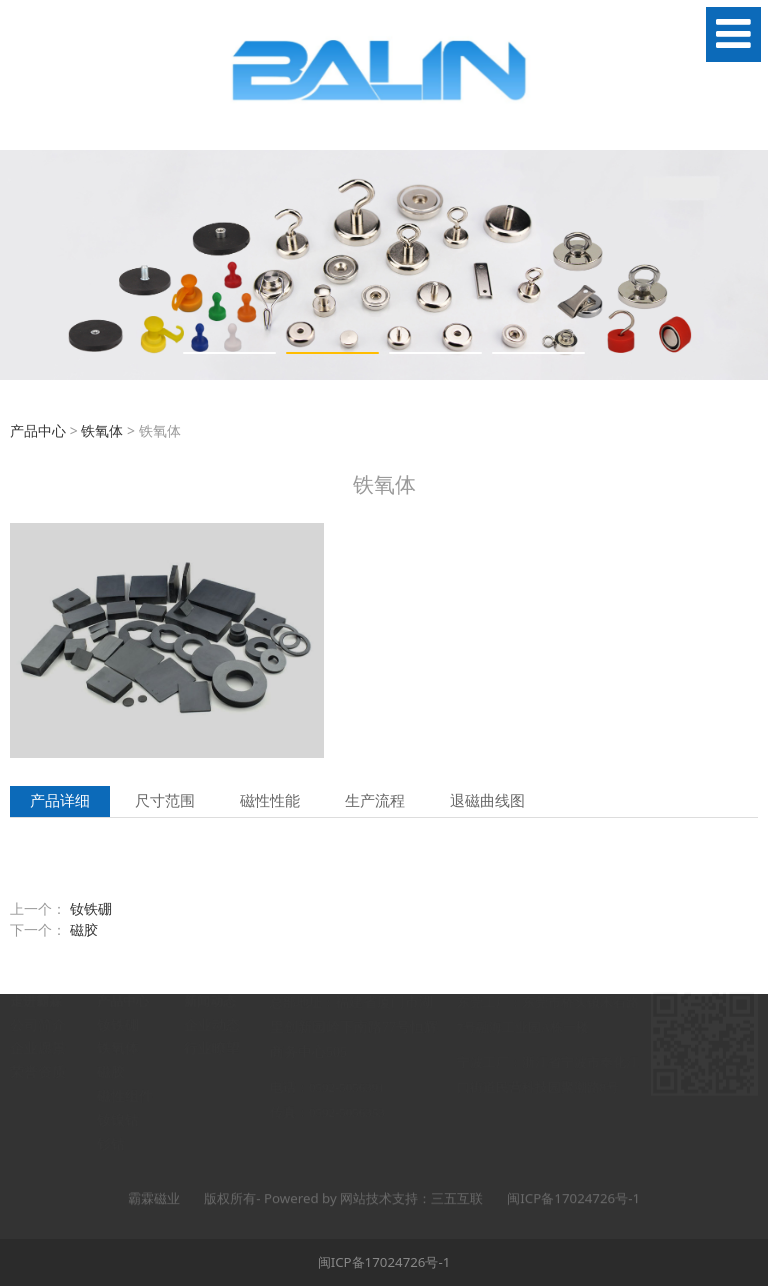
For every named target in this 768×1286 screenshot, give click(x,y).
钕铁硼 (91, 908)
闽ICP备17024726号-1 (384, 1262)
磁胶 (84, 929)
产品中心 (38, 430)
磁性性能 (270, 800)
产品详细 (60, 800)
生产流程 (375, 800)
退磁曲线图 (487, 800)
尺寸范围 (165, 800)
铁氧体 (102, 430)
